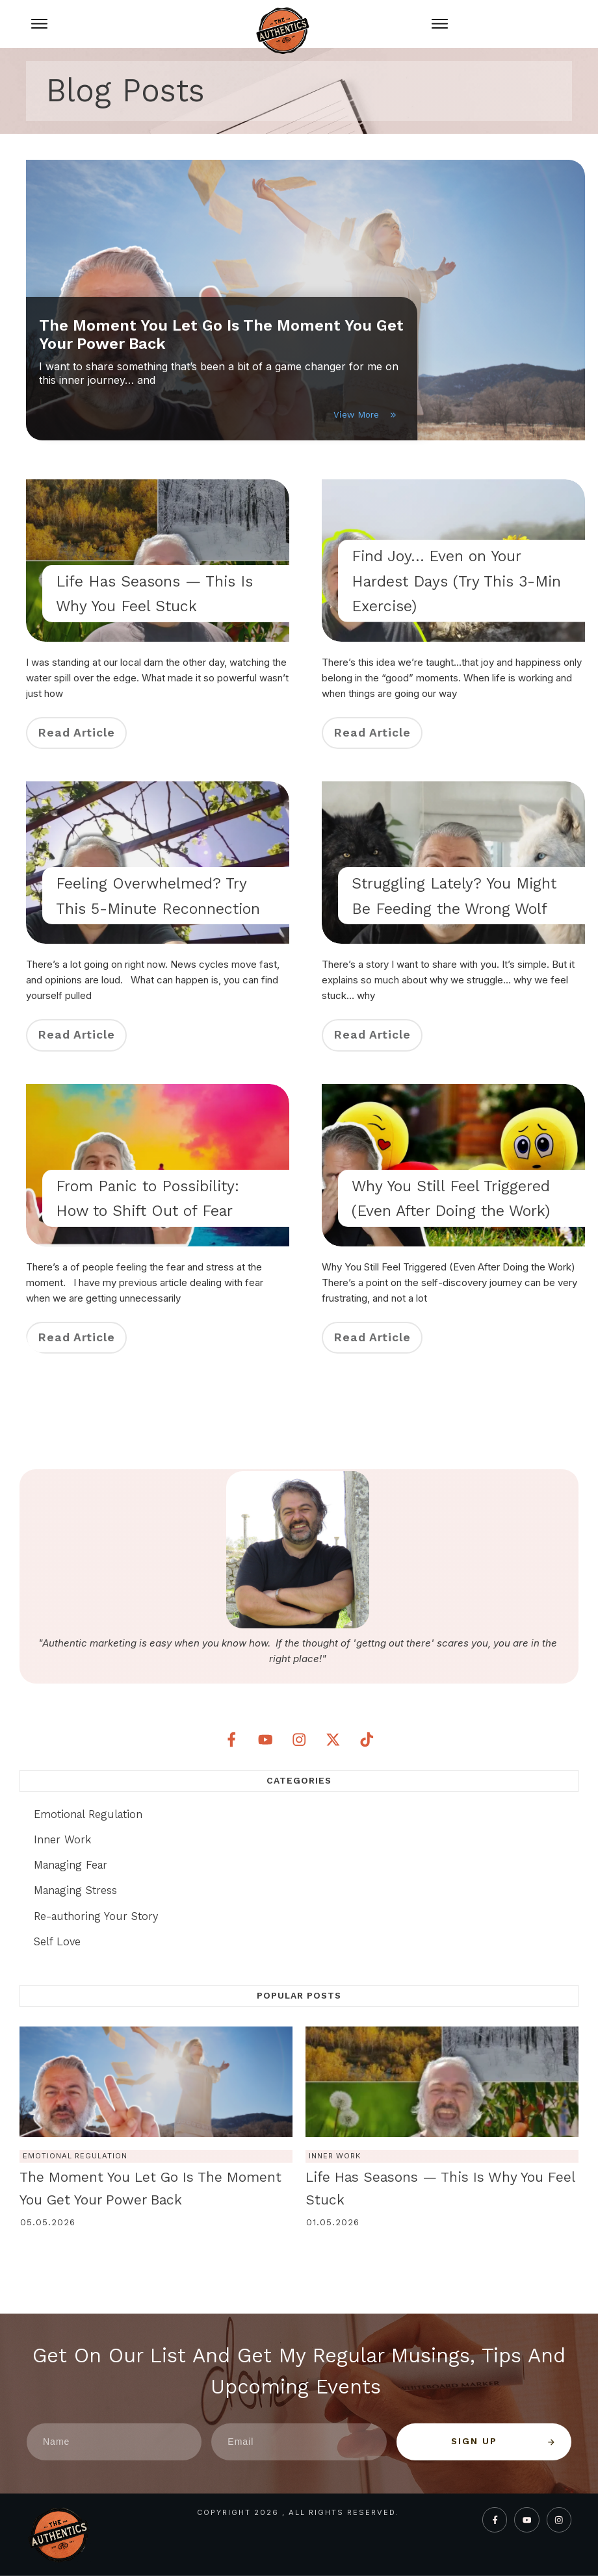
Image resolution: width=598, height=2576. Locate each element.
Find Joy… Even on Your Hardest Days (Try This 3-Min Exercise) (456, 581)
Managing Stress (75, 1890)
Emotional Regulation (88, 1814)
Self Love (57, 1941)
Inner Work (62, 1839)
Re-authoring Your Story (96, 1916)
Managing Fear (70, 1864)
